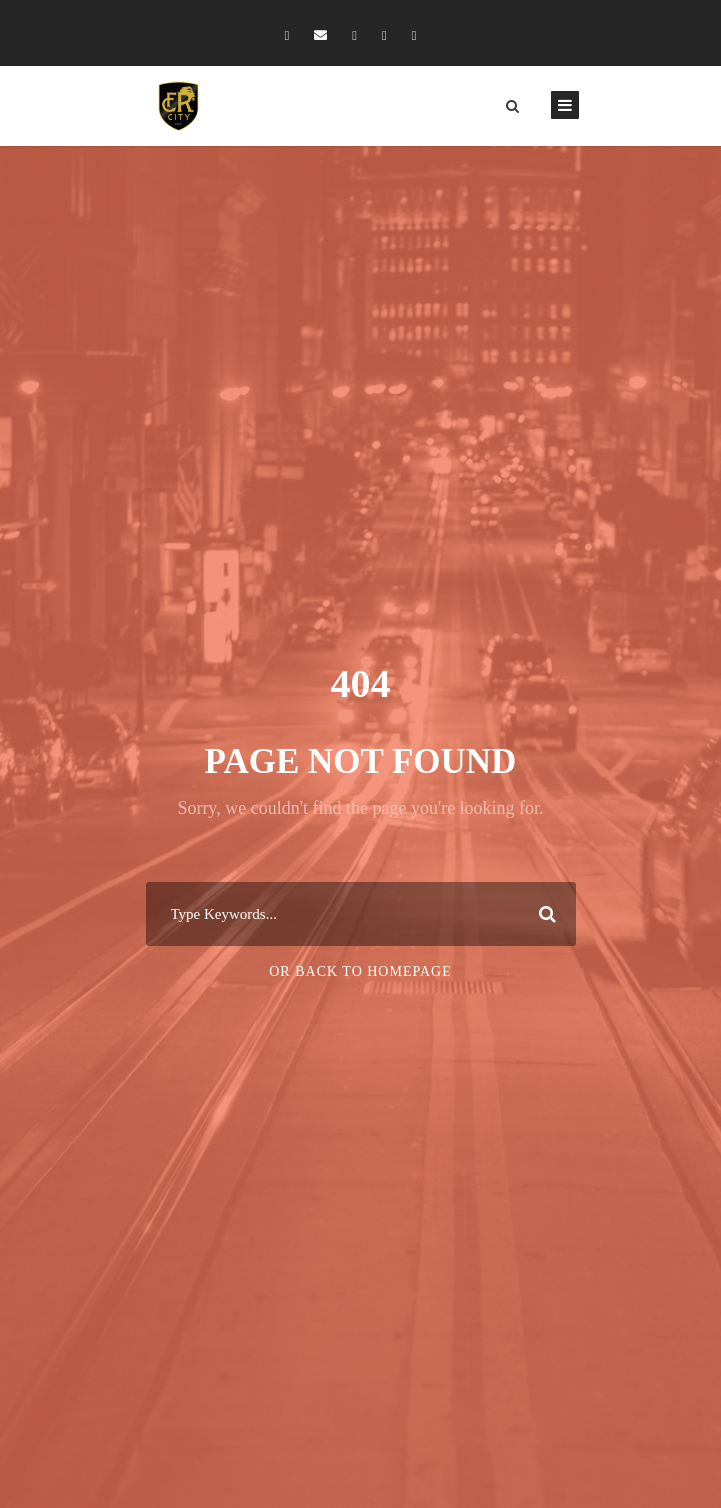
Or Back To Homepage (360, 971)
